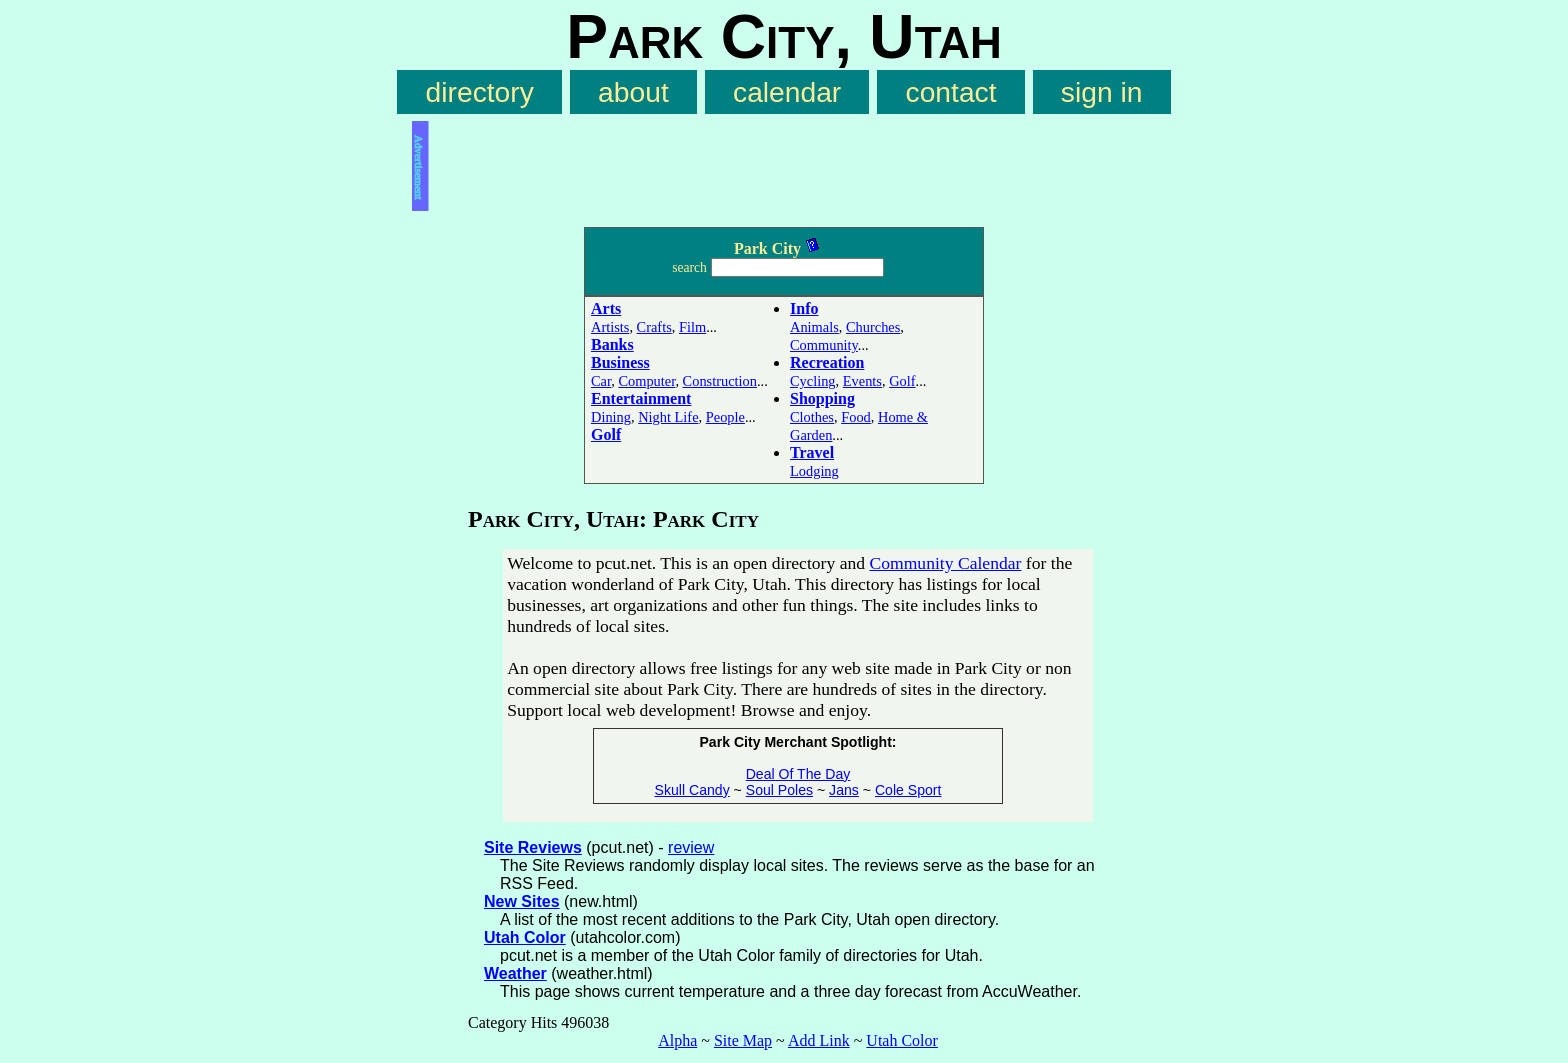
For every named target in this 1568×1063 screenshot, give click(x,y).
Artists (610, 327)
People (725, 417)
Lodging (814, 471)
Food (856, 417)
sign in (1102, 92)
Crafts (654, 327)
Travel (812, 452)
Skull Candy (692, 790)
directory (480, 92)
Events (862, 381)
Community (824, 345)
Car (601, 381)
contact (951, 92)
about (633, 92)
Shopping (822, 398)
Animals (814, 327)
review (691, 847)
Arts (606, 308)
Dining (611, 417)
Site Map (743, 1040)
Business (620, 362)
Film (692, 327)
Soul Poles (779, 790)
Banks (612, 344)
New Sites (522, 901)
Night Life (668, 417)
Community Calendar (945, 563)
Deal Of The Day (798, 774)
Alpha (677, 1040)
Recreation (827, 362)
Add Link (819, 1040)
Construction (720, 381)
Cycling (813, 381)
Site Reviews (533, 847)
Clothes (812, 417)
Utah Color (525, 937)
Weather (515, 973)
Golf (606, 434)
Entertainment (641, 398)
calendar (787, 92)
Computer (646, 381)
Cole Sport (908, 790)
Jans (844, 790)
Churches (873, 327)
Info (804, 308)
